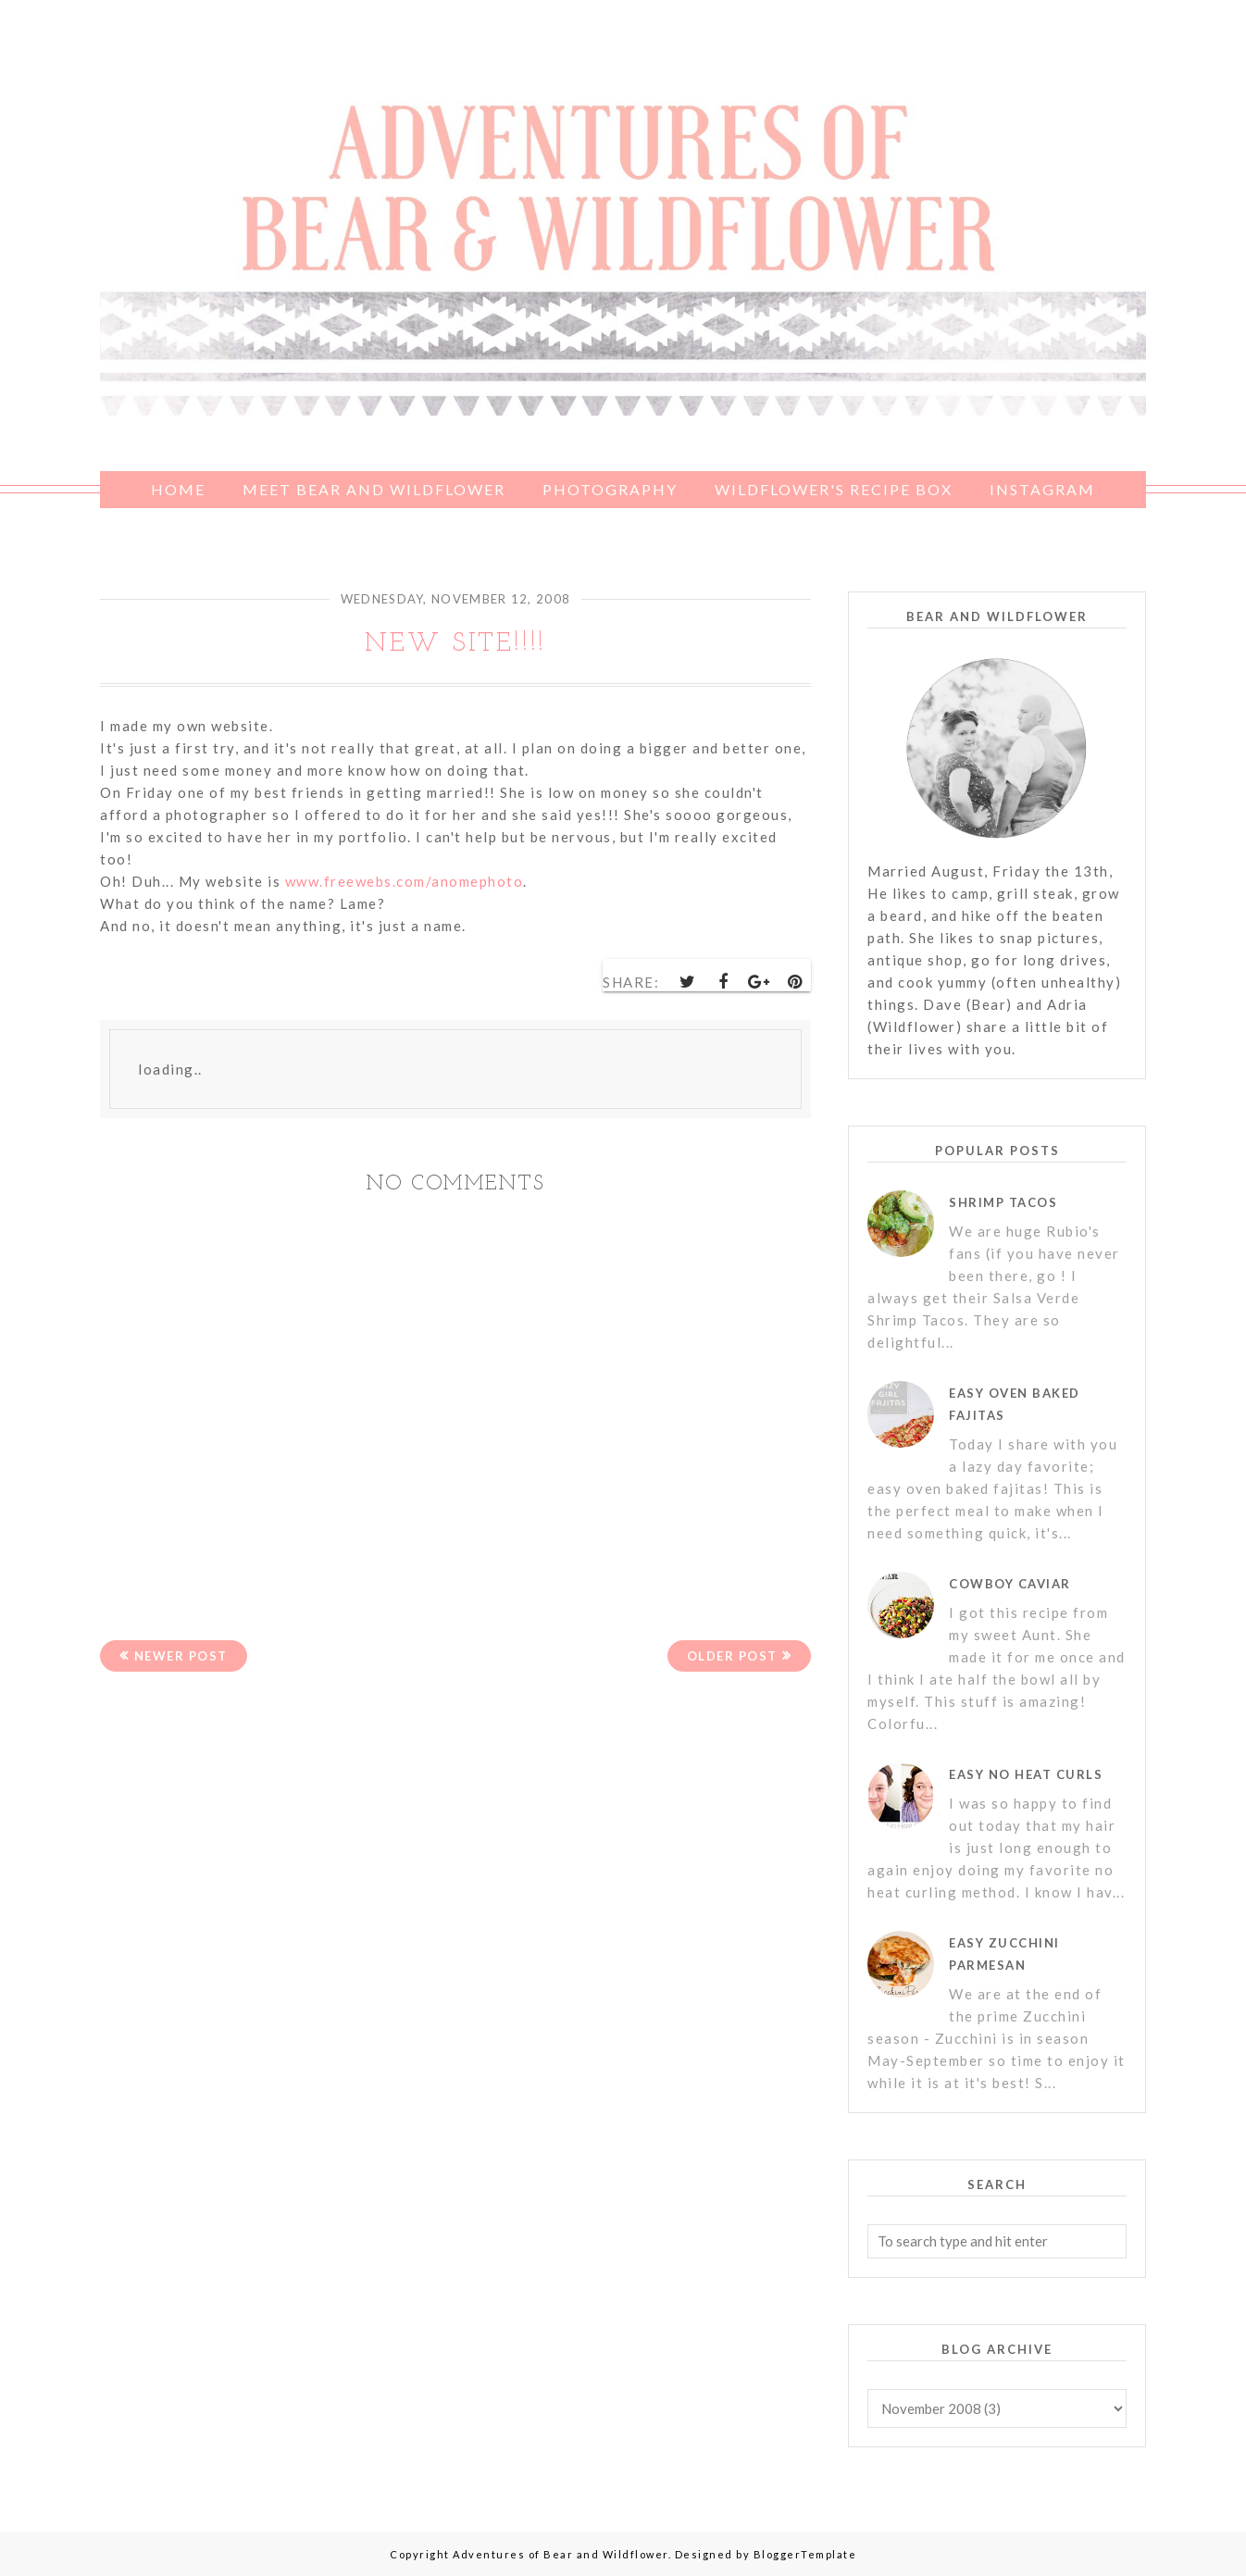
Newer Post (181, 1656)
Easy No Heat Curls (1026, 1774)
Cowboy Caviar (1010, 1583)
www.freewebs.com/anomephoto (404, 881)
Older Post (732, 1656)
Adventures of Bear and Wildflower (560, 2554)
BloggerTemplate (805, 2554)
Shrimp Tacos (1003, 1202)
